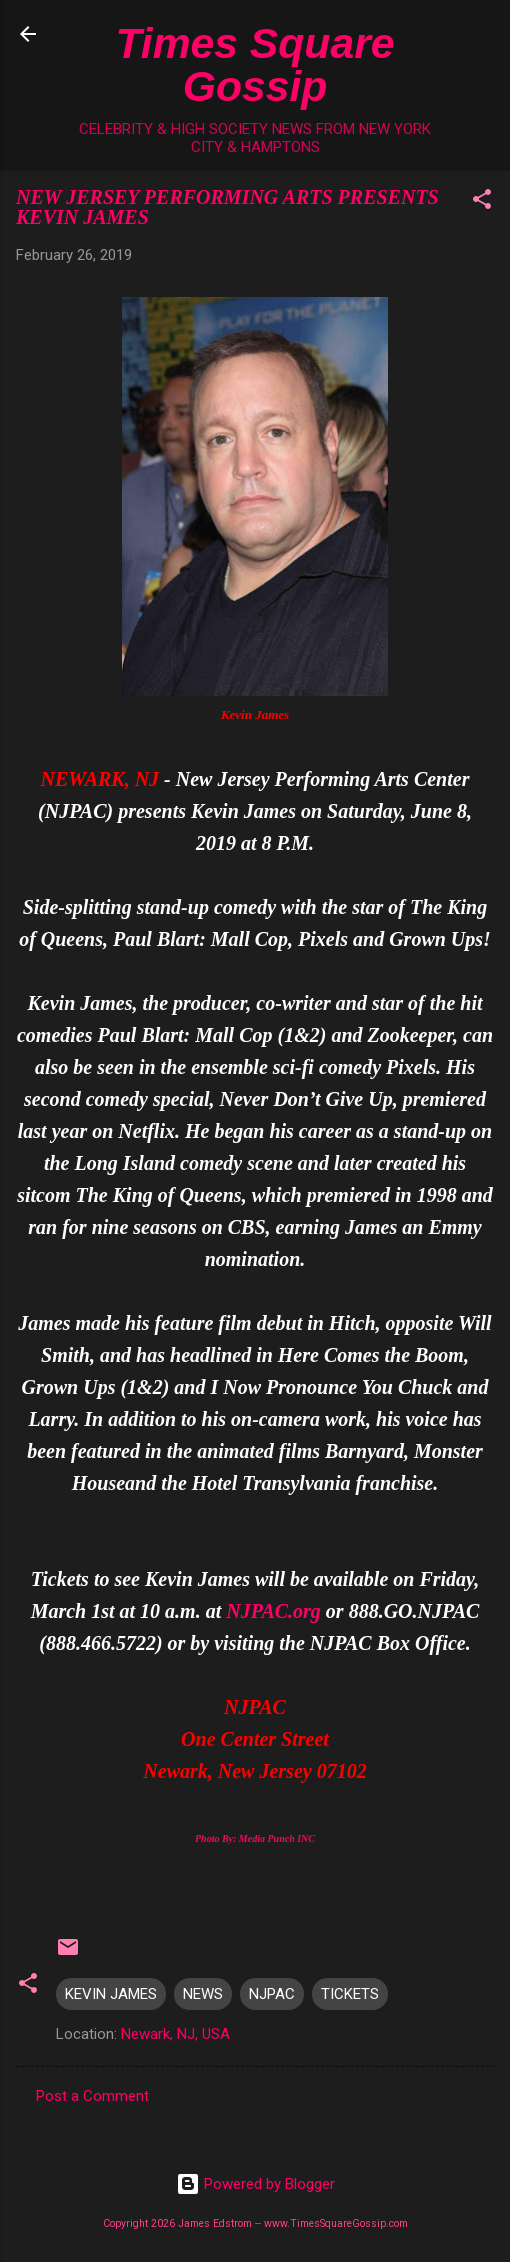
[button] (482, 202)
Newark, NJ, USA (175, 2034)
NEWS (203, 1994)
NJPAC (272, 1994)
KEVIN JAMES (111, 1994)
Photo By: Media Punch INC (255, 1838)
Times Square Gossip (255, 64)
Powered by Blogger (255, 2184)
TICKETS (350, 1994)
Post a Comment (92, 2096)
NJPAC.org (273, 1611)
